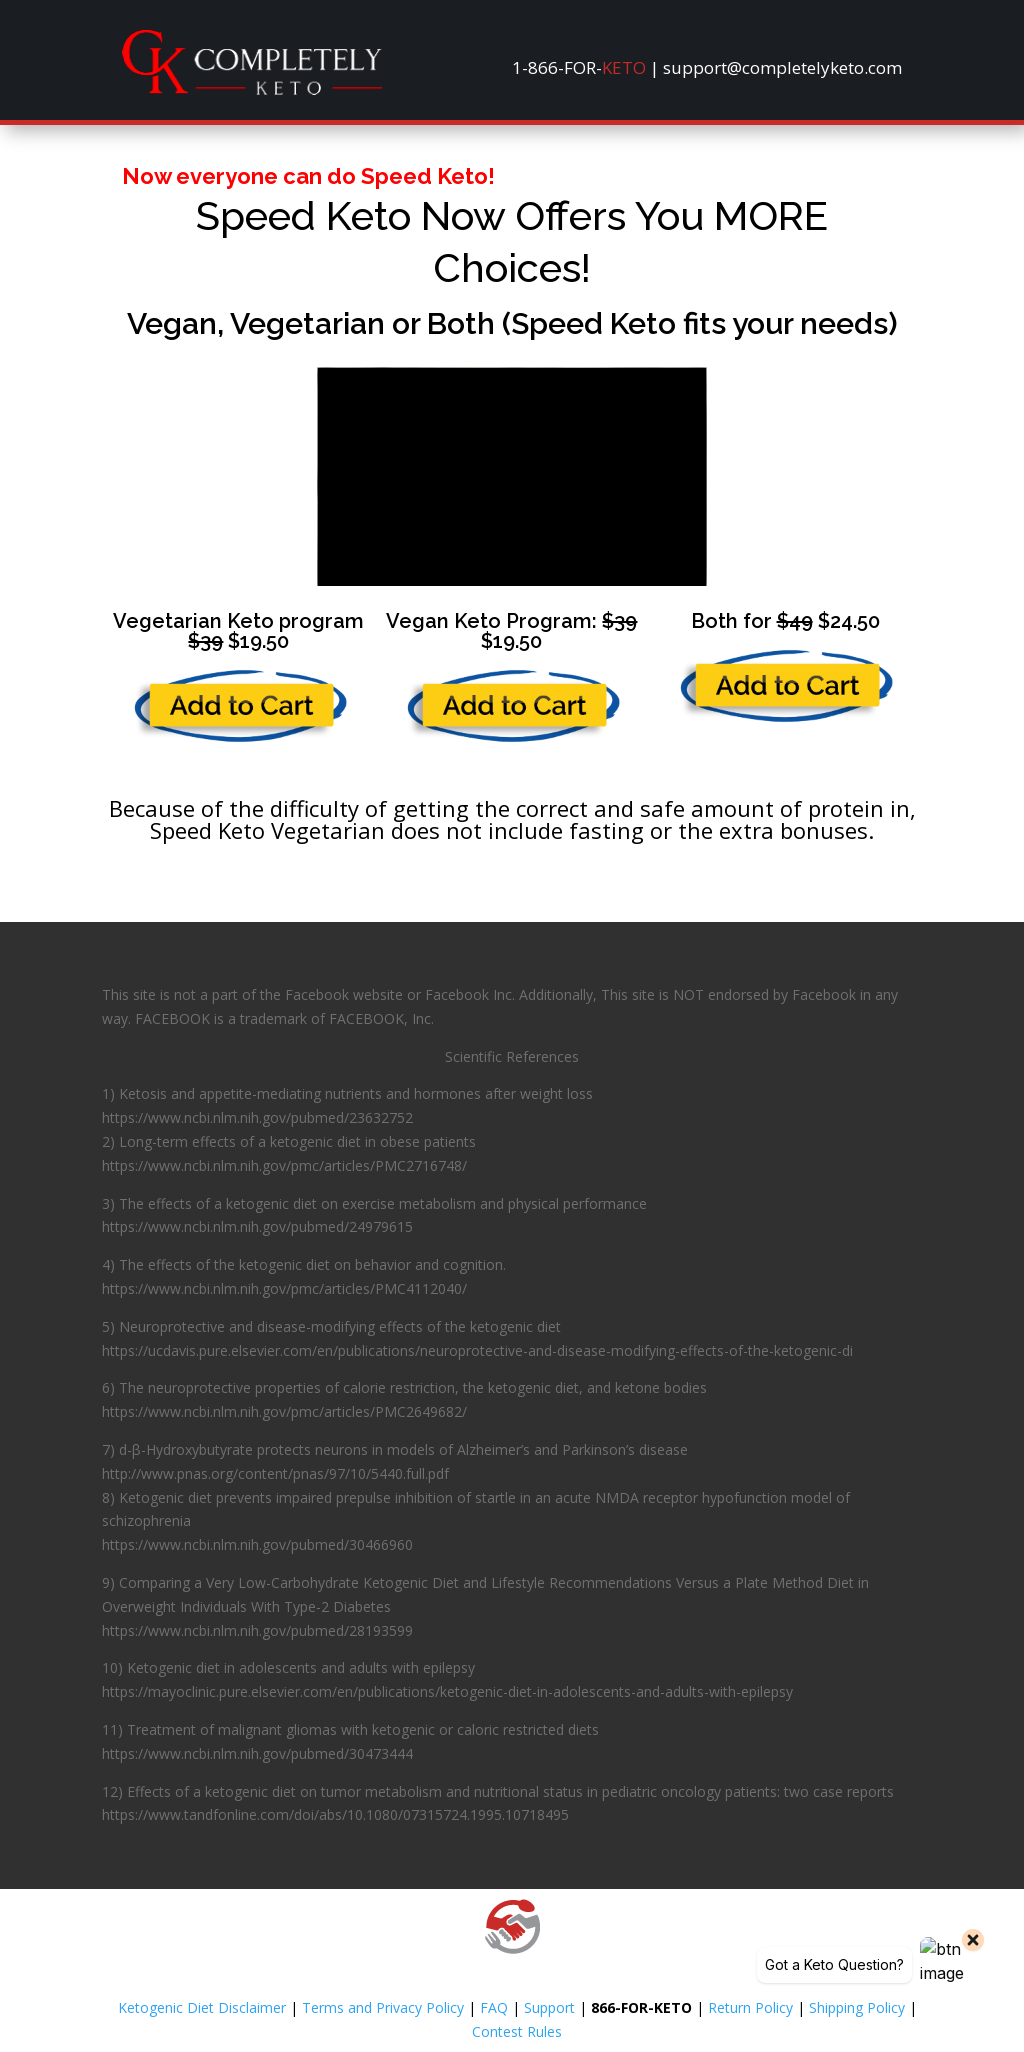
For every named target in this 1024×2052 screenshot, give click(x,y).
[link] (252, 89)
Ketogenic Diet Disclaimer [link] (202, 2007)
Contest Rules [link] (517, 2031)
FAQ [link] (494, 2007)
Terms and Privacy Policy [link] (383, 2007)
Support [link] (549, 2007)
